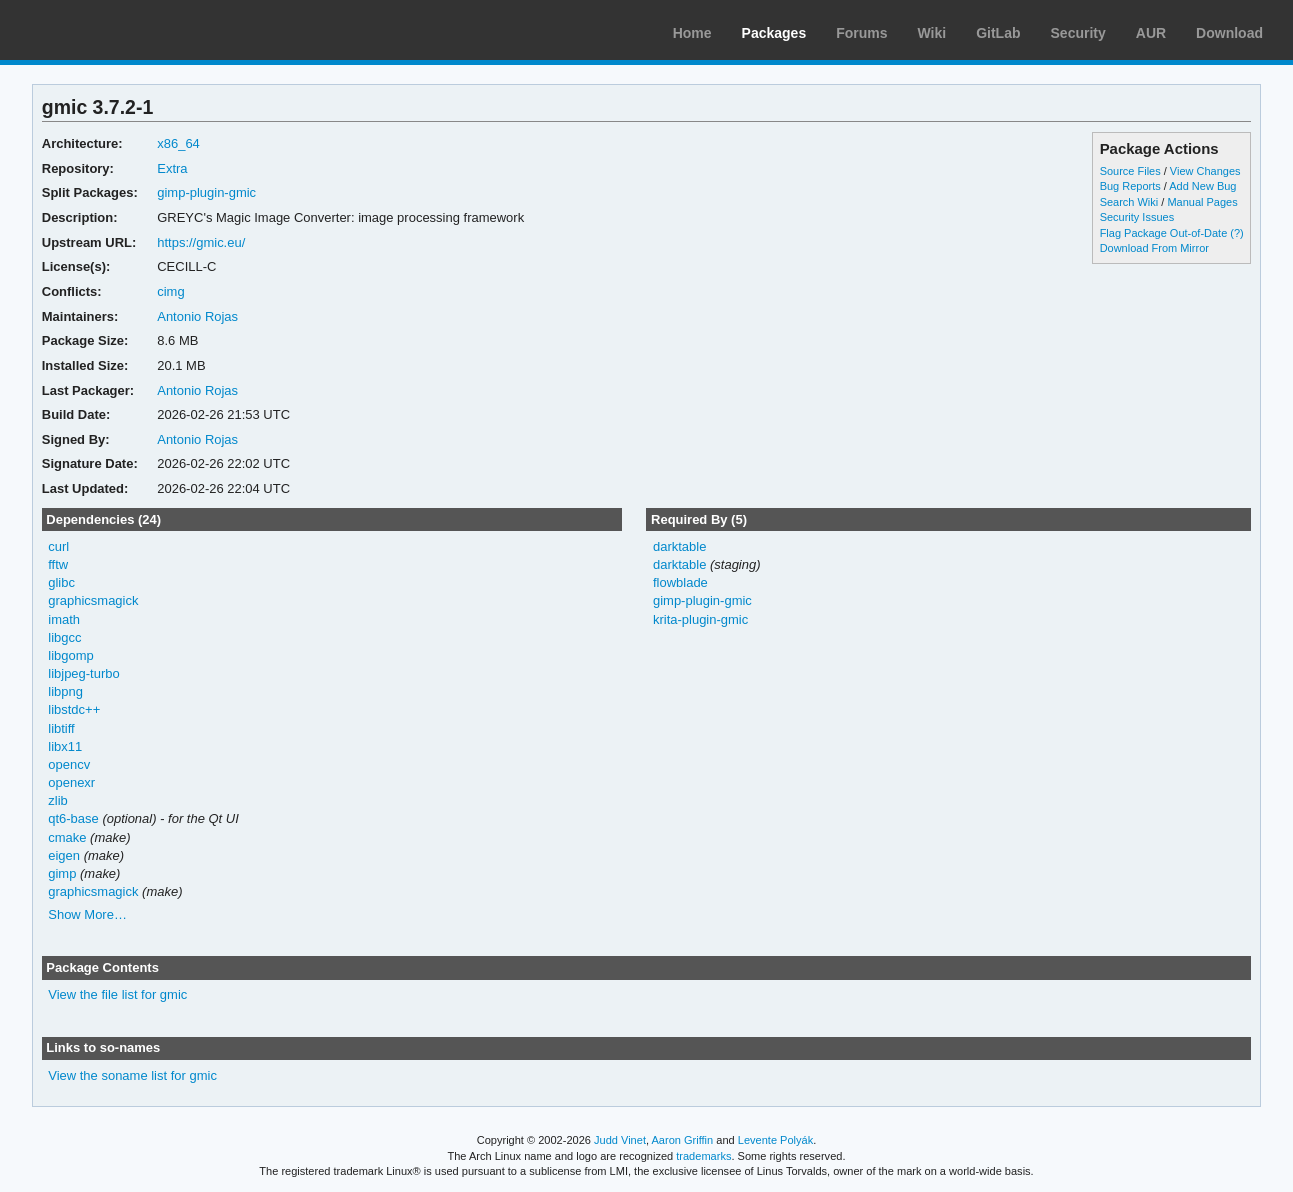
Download (1229, 33)
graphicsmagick (93, 600)
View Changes (1205, 171)
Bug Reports (1130, 186)
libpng (65, 691)
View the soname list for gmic (132, 1075)
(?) (1236, 233)
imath (64, 619)
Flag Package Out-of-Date (1164, 233)
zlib (57, 800)
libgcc (64, 637)
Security (1078, 33)
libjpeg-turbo (83, 673)
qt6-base (73, 818)
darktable (679, 546)
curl (58, 546)
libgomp (70, 655)
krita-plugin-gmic (700, 619)
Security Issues (1137, 217)
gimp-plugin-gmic (206, 192)
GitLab (998, 33)
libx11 (65, 746)
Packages (774, 33)
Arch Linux (110, 30)
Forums (861, 33)
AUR (1151, 33)
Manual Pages (1202, 202)
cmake (67, 837)
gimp (62, 873)
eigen (64, 855)
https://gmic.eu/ (201, 242)
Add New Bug (1202, 186)
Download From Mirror (1154, 248)
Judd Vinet (620, 1140)
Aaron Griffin (682, 1140)
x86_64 (178, 143)
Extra (172, 168)
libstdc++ (74, 709)
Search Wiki (1129, 202)
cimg (170, 291)
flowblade (680, 582)
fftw (58, 564)
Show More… (87, 914)
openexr (71, 782)
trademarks (703, 1156)
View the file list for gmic (117, 994)
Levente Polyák (775, 1140)
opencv (69, 764)
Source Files (1130, 171)
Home (692, 33)
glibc (61, 582)
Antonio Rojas (197, 316)
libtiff (61, 728)
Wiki (932, 33)
